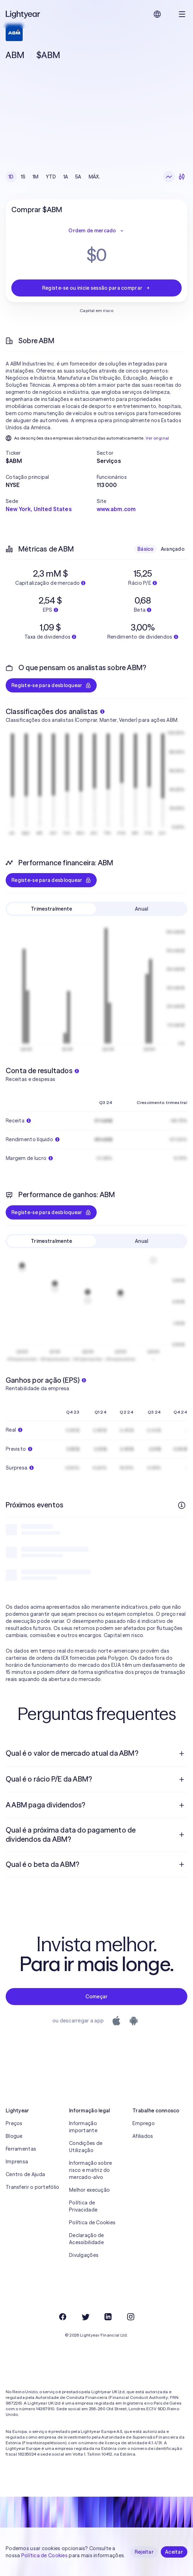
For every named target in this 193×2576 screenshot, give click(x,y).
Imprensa (17, 2161)
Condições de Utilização (85, 2146)
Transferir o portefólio (32, 2187)
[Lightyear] (23, 14)
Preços (14, 2123)
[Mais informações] (181, 1505)
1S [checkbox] (23, 177)
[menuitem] (96, 1753)
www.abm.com (116, 509)
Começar (96, 1996)
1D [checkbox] (11, 177)
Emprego (143, 2123)
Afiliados (142, 2136)
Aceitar (174, 2552)
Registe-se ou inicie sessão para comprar (96, 288)
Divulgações (83, 2255)
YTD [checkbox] (51, 177)
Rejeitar (144, 2552)
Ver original (157, 438)
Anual (141, 909)
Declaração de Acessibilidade (86, 2239)
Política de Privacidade (83, 2206)
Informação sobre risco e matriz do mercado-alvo (90, 2170)
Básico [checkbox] (145, 549)
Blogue (14, 2136)
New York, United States (39, 509)
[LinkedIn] (108, 2317)
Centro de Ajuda (25, 2174)
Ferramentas (21, 2149)
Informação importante (83, 2127)
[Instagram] (131, 2317)
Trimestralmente (51, 909)
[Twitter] (85, 2317)
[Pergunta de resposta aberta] (181, 1753)
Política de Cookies (92, 2222)
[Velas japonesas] (181, 176)
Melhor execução (89, 2190)
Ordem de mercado (96, 230)
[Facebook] (63, 2317)
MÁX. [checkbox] (94, 177)
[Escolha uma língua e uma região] (157, 14)
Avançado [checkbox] (173, 549)
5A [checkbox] (78, 177)
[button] (51, 453)
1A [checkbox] (65, 177)
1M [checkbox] (36, 177)
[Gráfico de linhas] (169, 176)
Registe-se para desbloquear (51, 685)
